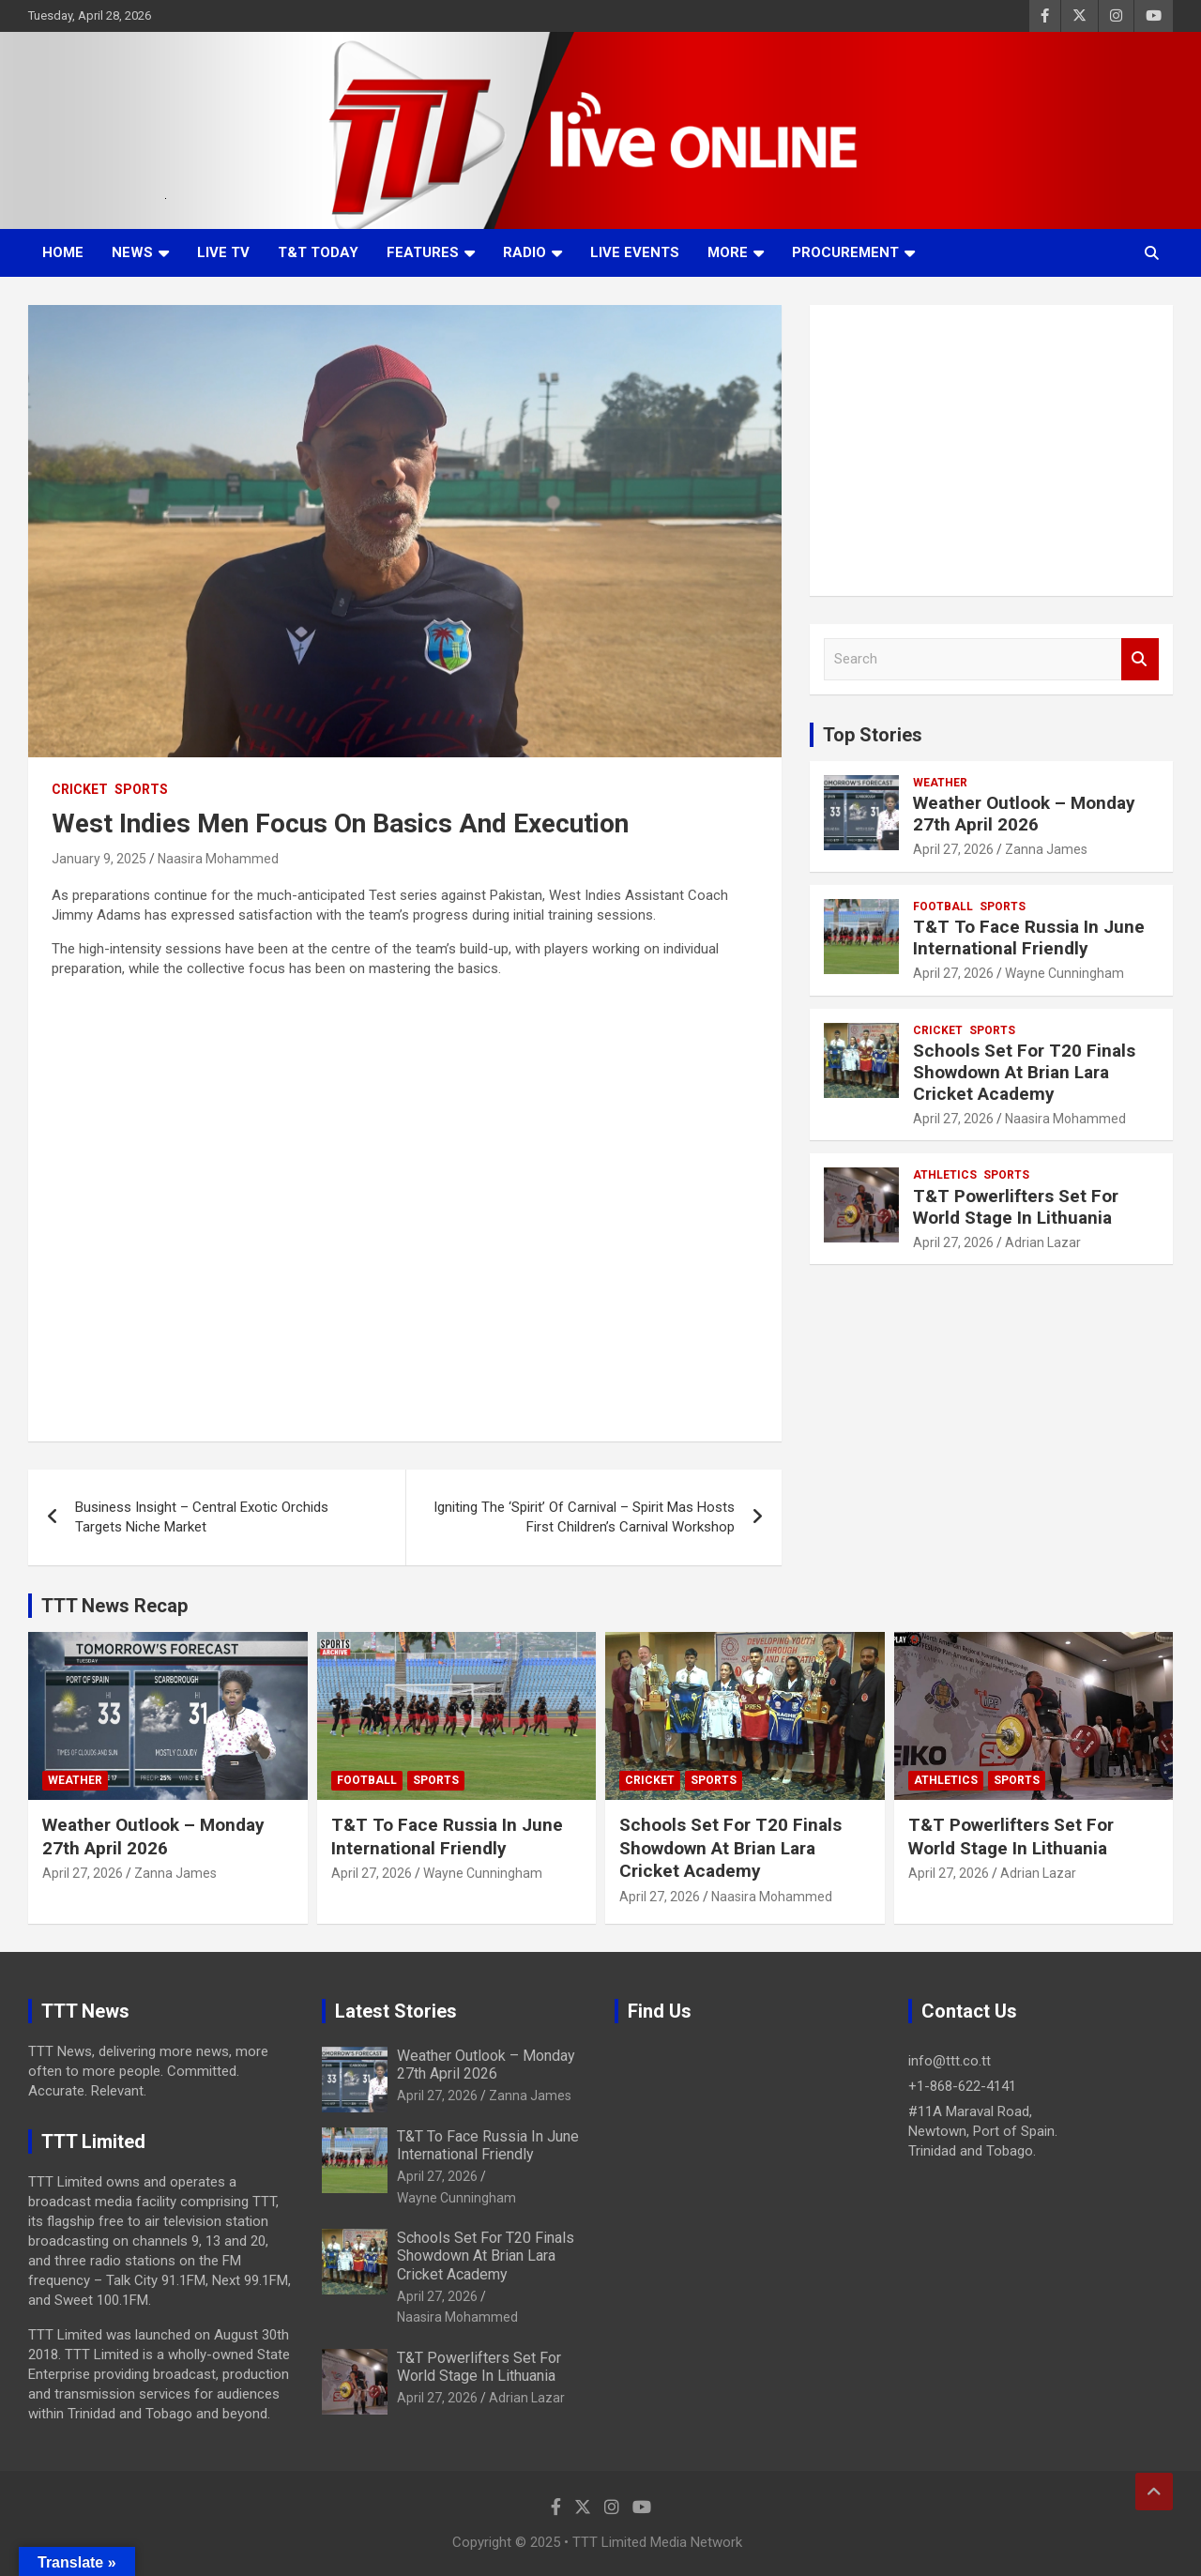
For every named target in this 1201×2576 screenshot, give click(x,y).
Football (943, 906)
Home (63, 252)
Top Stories (872, 735)
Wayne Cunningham (1064, 973)
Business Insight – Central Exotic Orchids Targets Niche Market (201, 1517)
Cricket (80, 789)
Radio (524, 252)
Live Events (634, 252)
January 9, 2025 (99, 858)
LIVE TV (223, 252)
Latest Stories (396, 2011)
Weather (940, 782)
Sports (141, 789)
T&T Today (318, 252)
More (727, 252)
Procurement (845, 252)
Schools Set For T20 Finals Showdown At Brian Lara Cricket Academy (1024, 1072)
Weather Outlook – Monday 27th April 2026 (1024, 813)
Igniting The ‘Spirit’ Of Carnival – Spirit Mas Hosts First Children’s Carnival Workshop (584, 1517)
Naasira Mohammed (218, 858)
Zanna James (1046, 849)
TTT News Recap (114, 1605)
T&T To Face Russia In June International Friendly (1029, 937)
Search (1140, 659)
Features (423, 252)
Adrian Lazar (1043, 1242)
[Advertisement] (991, 450)
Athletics (945, 1174)
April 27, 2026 (953, 849)
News (132, 252)
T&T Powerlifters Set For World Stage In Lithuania (1015, 1206)
